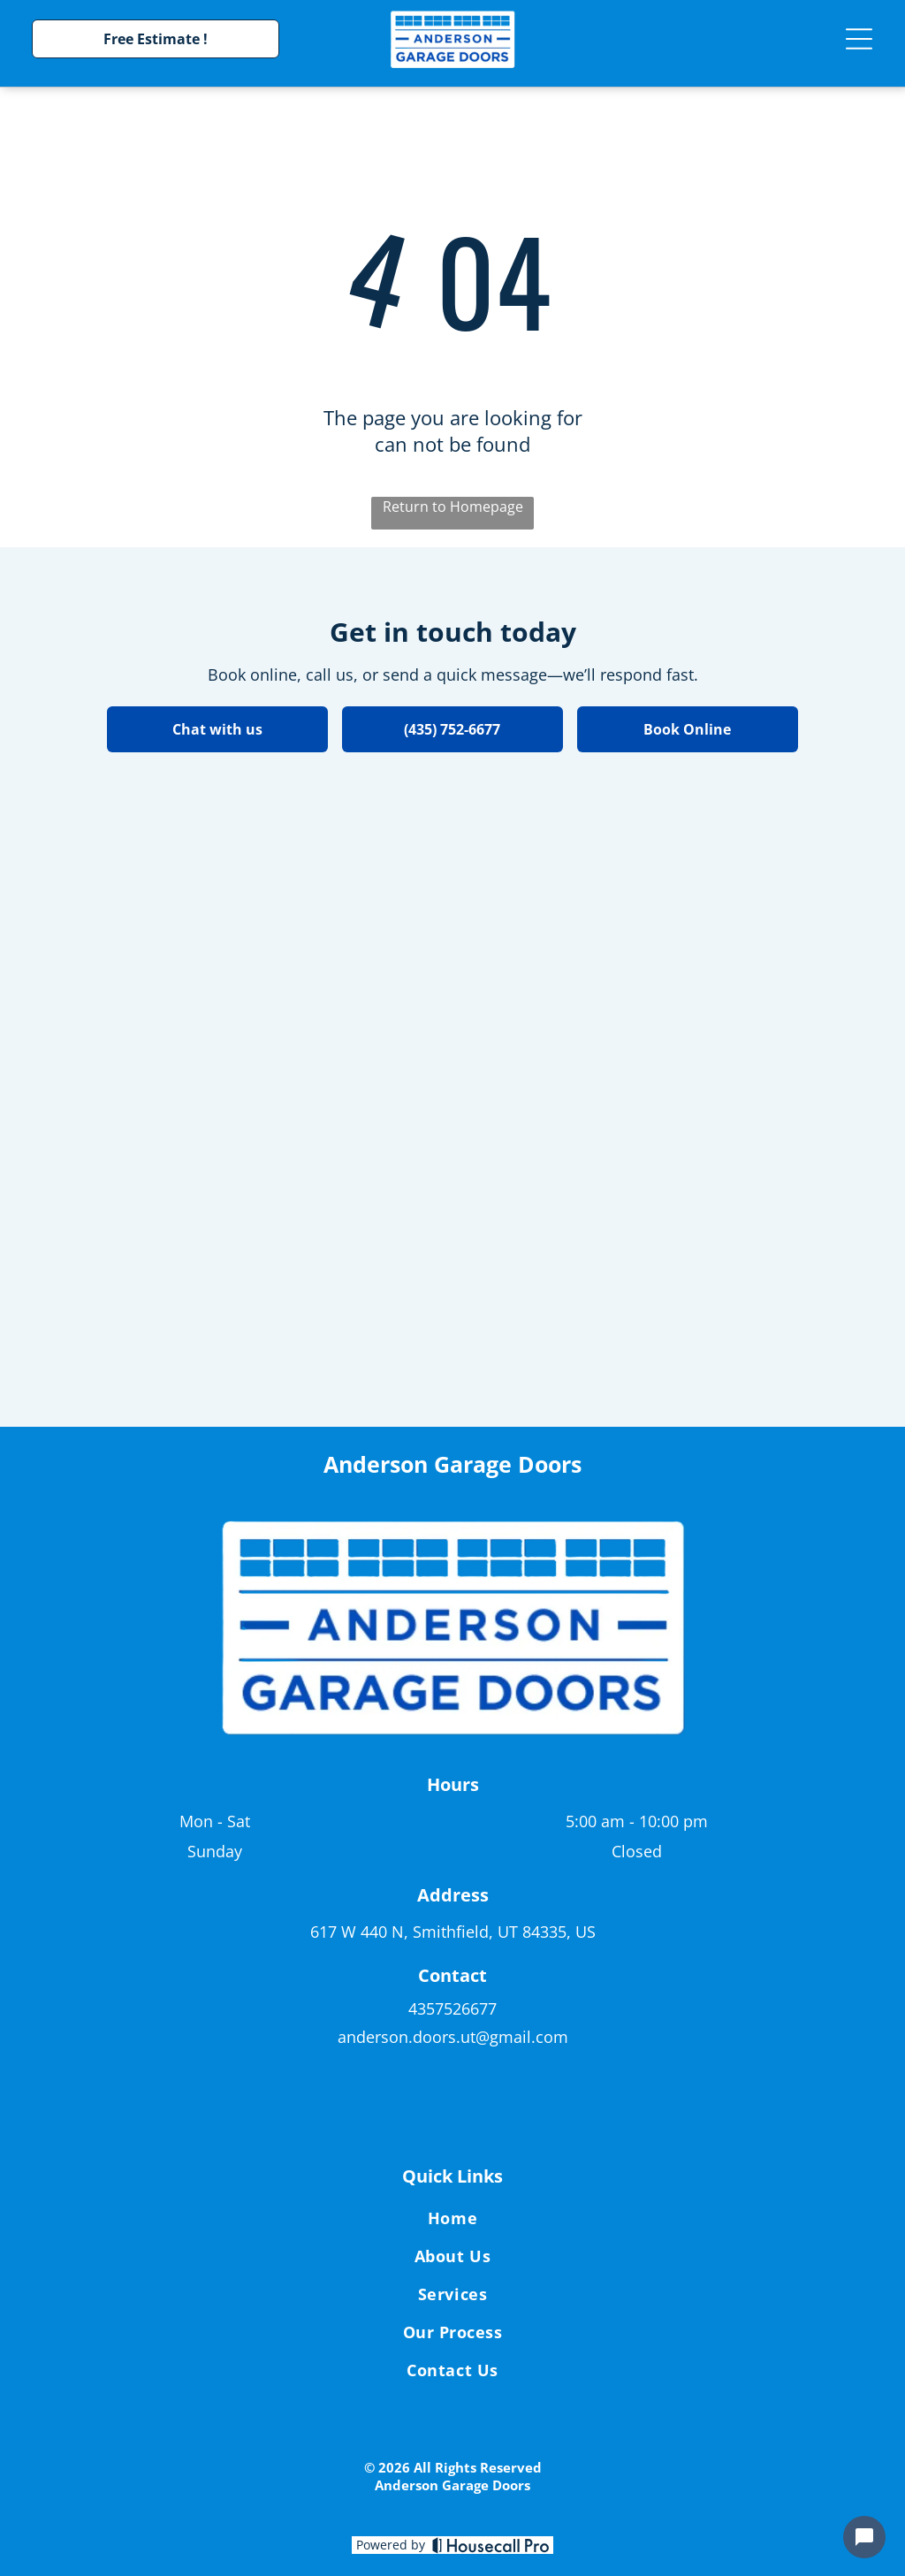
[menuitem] (452, 2221)
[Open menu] (859, 39)
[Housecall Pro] (491, 2545)
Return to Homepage (453, 506)
